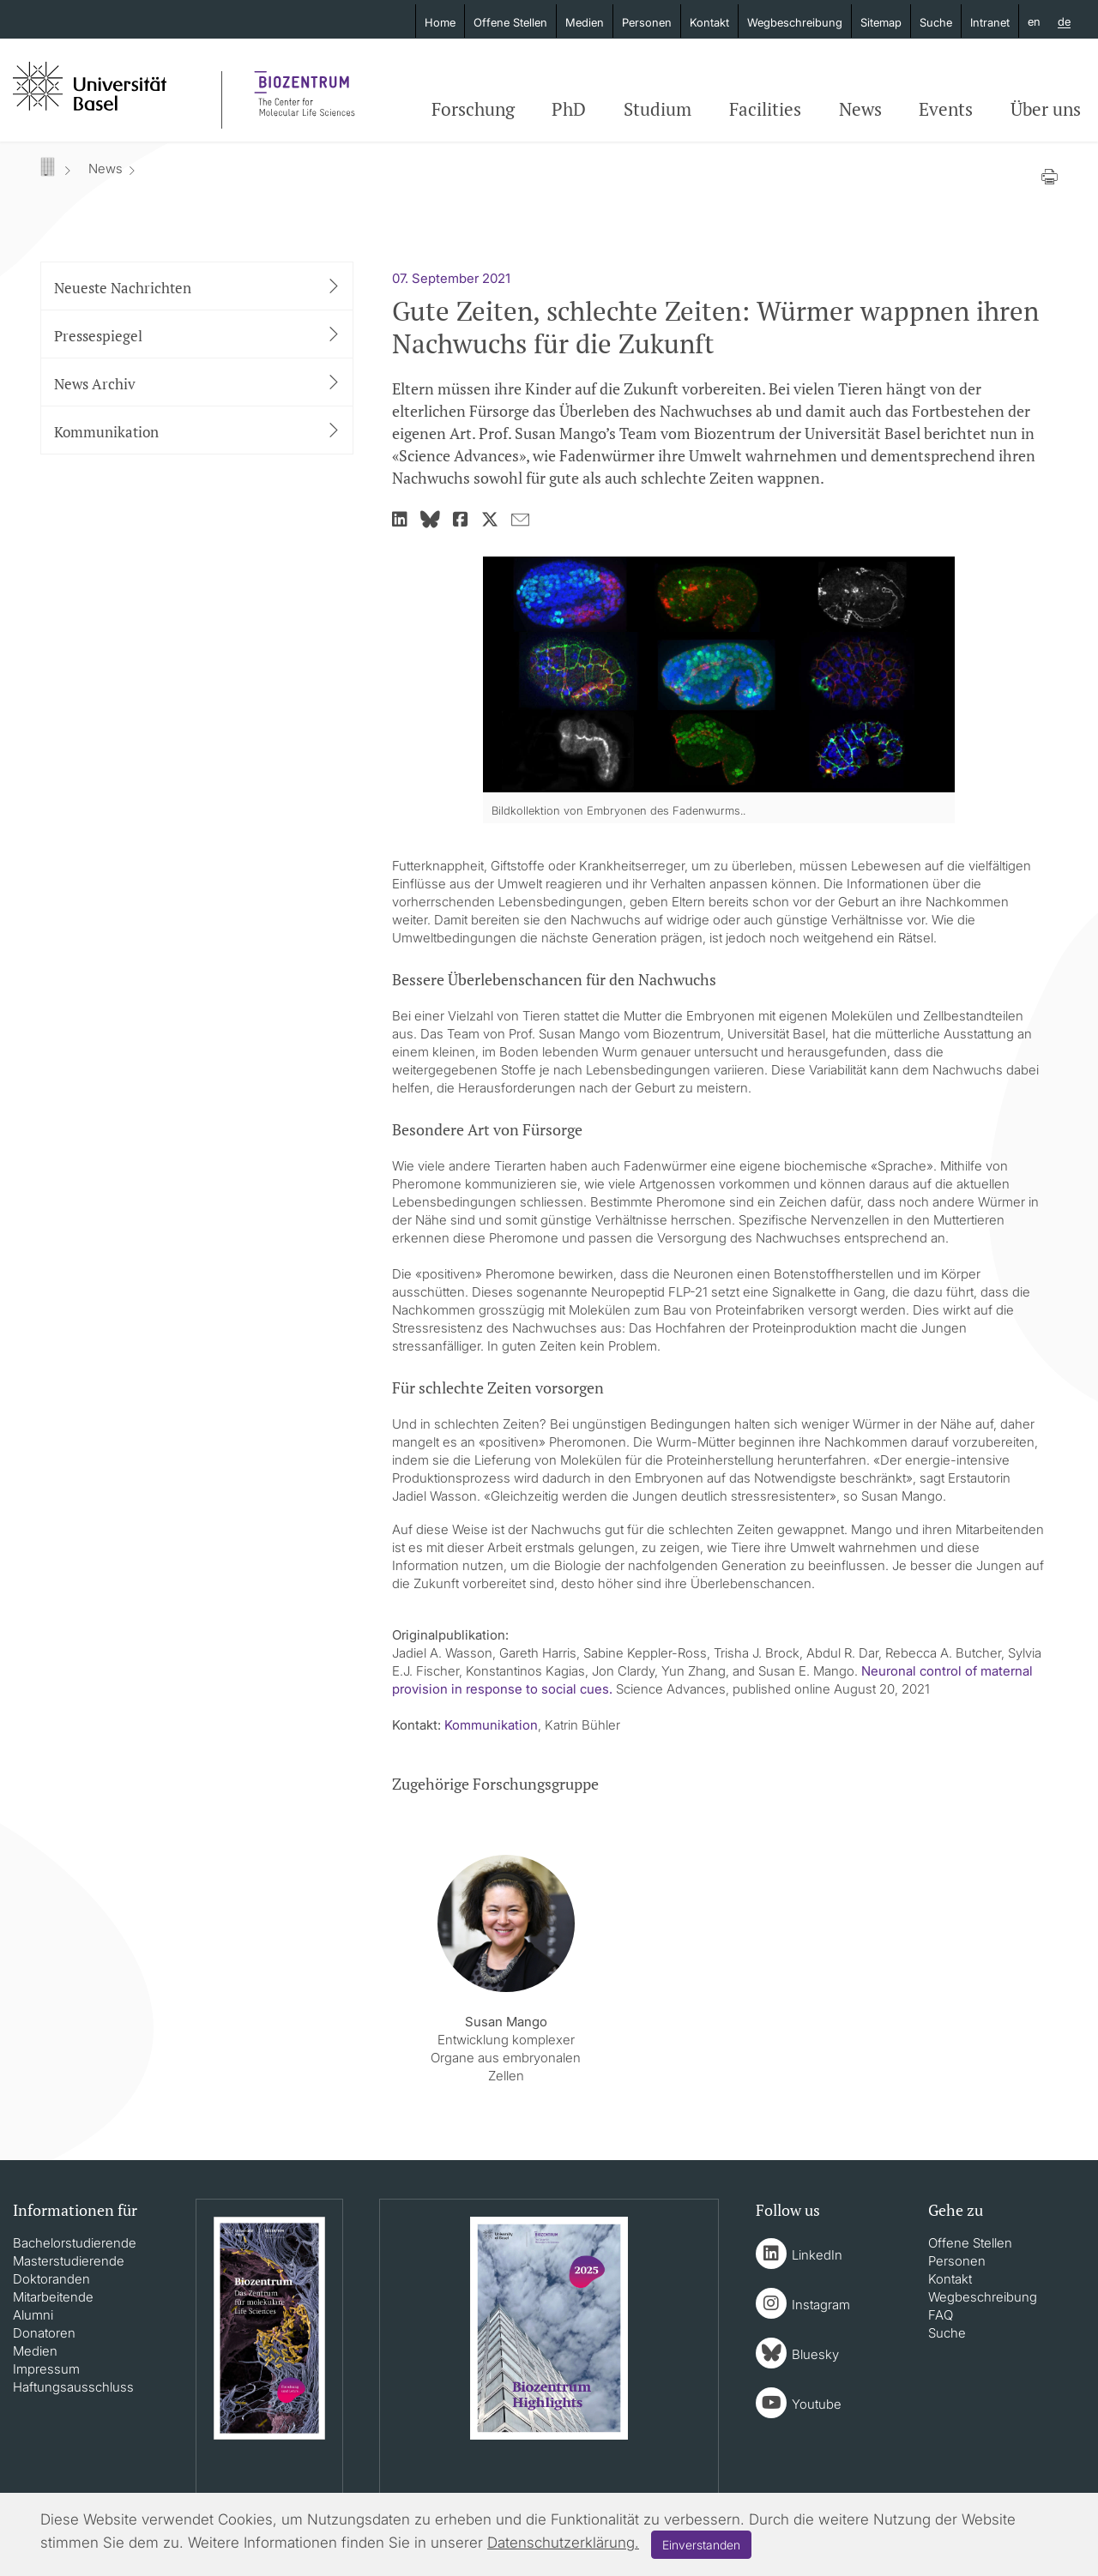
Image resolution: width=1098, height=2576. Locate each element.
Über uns (1046, 109)
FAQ (940, 2315)
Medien (584, 22)
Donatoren (44, 2333)
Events (946, 109)
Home (440, 22)
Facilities (765, 109)
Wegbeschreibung (794, 22)
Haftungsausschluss (73, 2387)
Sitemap (881, 22)
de (1064, 22)
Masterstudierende (68, 2261)
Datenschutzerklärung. (563, 2542)
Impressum (46, 2369)
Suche (936, 22)
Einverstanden (701, 2544)
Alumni (33, 2315)
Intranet (990, 22)
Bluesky (815, 2354)
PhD (569, 109)
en (1034, 21)
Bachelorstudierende (74, 2243)
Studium (657, 109)
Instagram (821, 2304)
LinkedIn (817, 2255)
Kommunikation (491, 1725)
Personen (647, 22)
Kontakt (709, 22)
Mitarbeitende (53, 2297)
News (860, 109)
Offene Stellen (510, 22)
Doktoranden (51, 2279)
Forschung (473, 109)
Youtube (817, 2404)
